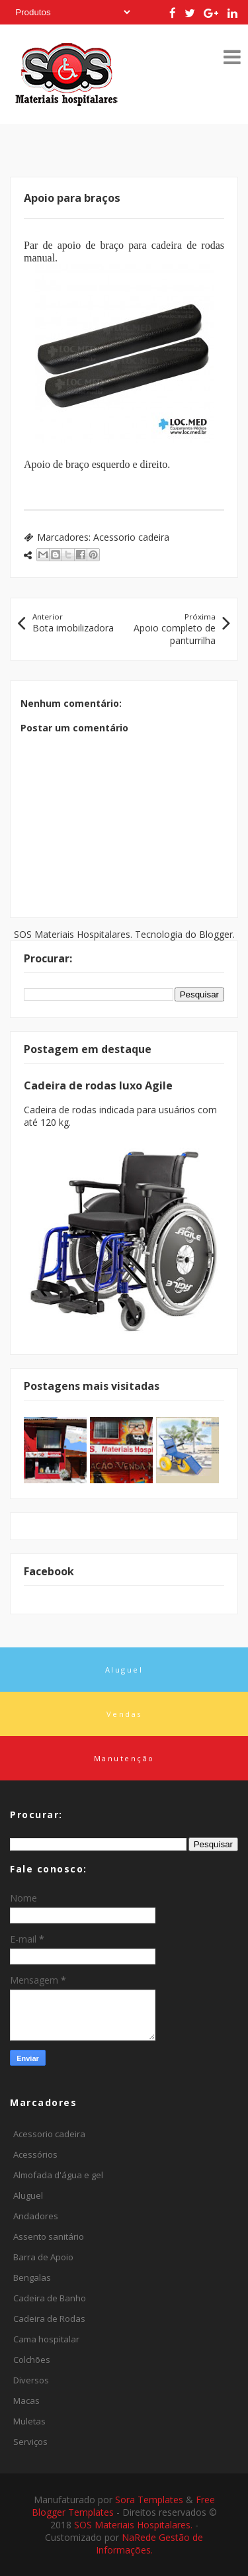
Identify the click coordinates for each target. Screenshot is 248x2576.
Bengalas (32, 2277)
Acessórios (35, 2154)
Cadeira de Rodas (49, 2318)
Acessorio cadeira (131, 537)
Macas (26, 2401)
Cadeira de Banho (49, 2298)
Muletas (29, 2421)
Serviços (30, 2442)
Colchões (31, 2360)
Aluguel (28, 2195)
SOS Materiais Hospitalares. (134, 2524)
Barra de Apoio (43, 2257)
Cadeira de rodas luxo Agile (98, 1085)
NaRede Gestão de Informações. (150, 2543)
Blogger (216, 934)
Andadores (35, 2216)
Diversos (31, 2380)
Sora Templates (149, 2499)
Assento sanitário (48, 2236)
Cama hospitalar (46, 2339)
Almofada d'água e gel (58, 2175)
